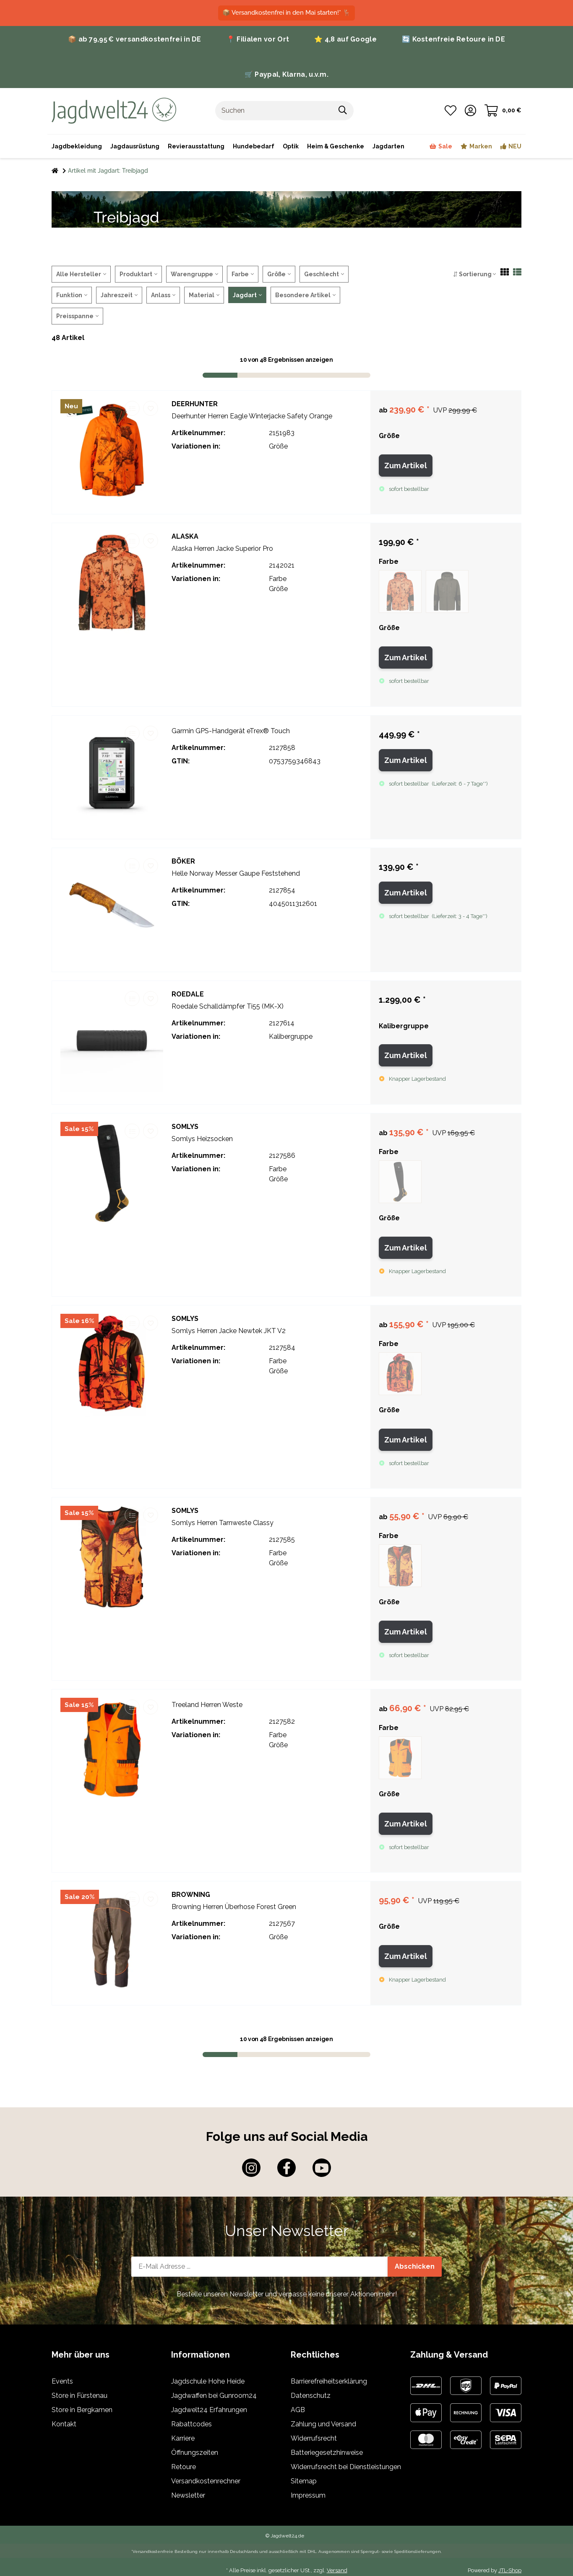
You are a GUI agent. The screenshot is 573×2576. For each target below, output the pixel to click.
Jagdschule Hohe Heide (208, 2382)
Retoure (183, 2468)
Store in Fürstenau (79, 2396)
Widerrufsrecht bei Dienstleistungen (346, 2468)
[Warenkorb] (502, 110)
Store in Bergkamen (82, 2411)
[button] (470, 110)
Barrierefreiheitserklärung (329, 2382)
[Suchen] (274, 110)
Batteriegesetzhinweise (327, 2453)
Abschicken (415, 2267)
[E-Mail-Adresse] (259, 2267)
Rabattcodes (191, 2425)
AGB (298, 2411)
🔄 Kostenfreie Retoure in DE (453, 39)
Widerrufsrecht (314, 2439)
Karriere (183, 2439)
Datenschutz (311, 2396)
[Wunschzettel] (450, 110)
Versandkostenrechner (205, 2482)
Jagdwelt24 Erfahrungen (209, 2411)
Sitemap (304, 2482)
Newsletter (188, 2496)
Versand (337, 2571)
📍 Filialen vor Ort (258, 39)
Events (62, 2382)
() (460, 784)
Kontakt (64, 2425)
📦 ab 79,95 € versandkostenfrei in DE (134, 39)
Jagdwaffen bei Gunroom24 (214, 2396)
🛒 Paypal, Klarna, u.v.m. (286, 74)
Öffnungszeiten (194, 2453)
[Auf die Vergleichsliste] (132, 408)
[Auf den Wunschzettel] (150, 408)
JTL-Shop (509, 2571)
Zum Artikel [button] (405, 465)
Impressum (308, 2496)
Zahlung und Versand (323, 2425)
